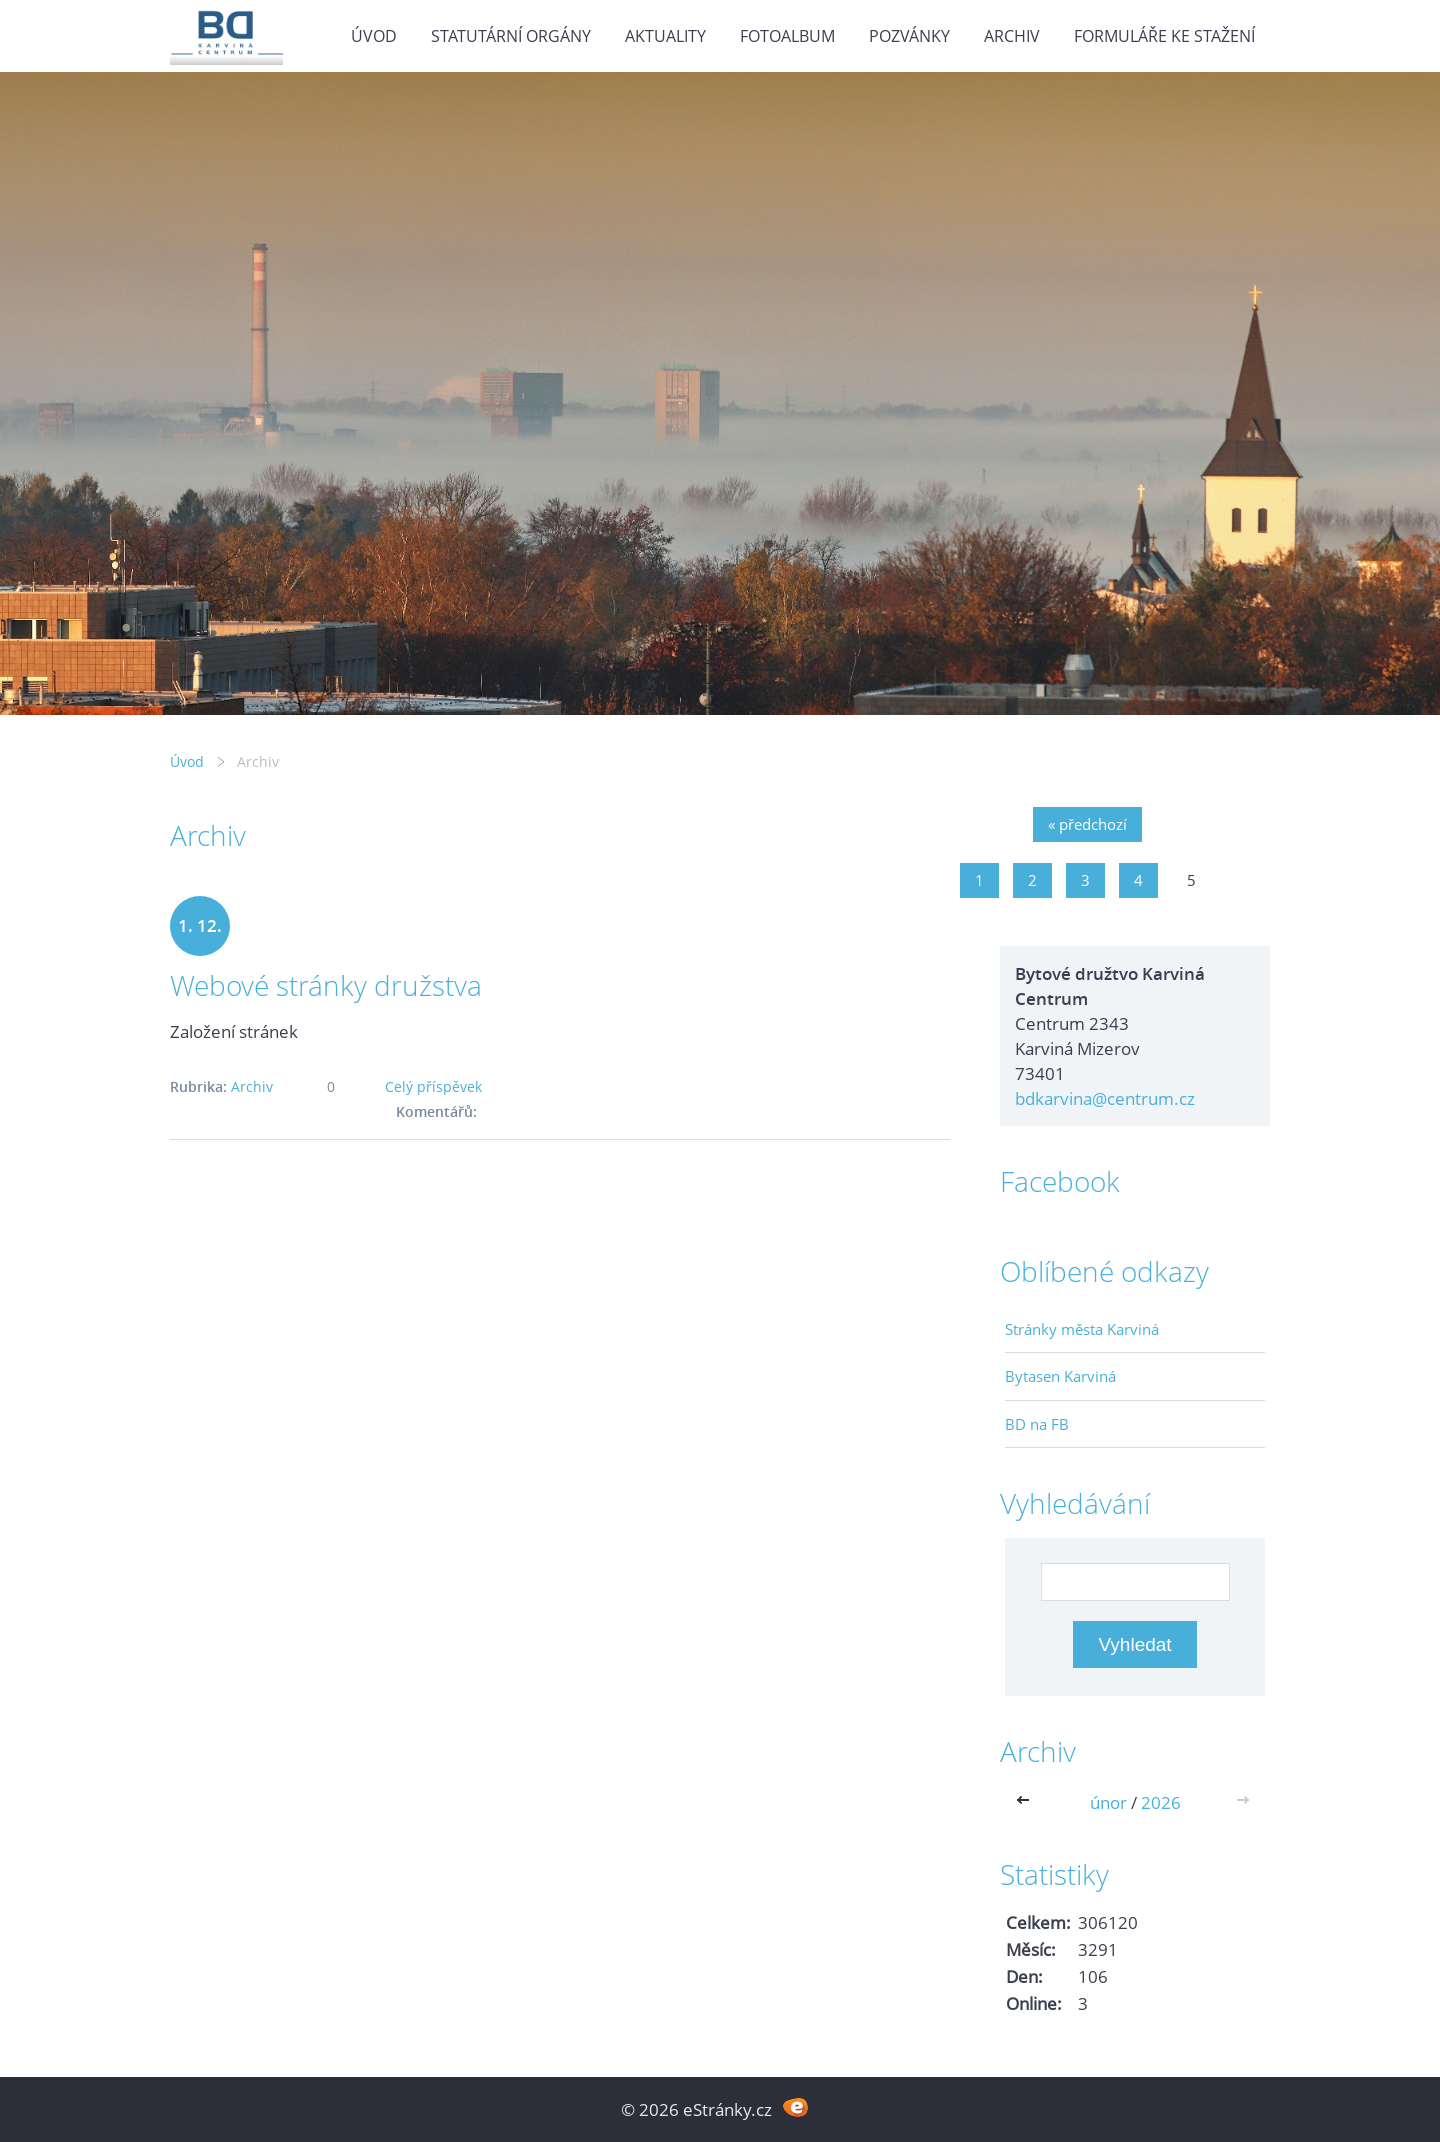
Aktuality (665, 36)
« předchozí (1087, 824)
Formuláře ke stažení (1164, 36)
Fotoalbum (787, 36)
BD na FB (1037, 1424)
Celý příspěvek (433, 1086)
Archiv (1012, 36)
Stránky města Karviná (1082, 1329)
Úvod (374, 36)
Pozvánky (909, 36)
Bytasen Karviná (1060, 1376)
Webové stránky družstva (326, 985)
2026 (1161, 1802)
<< (1027, 1802)
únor (1108, 1802)
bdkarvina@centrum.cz (1105, 1098)
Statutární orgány (511, 36)
